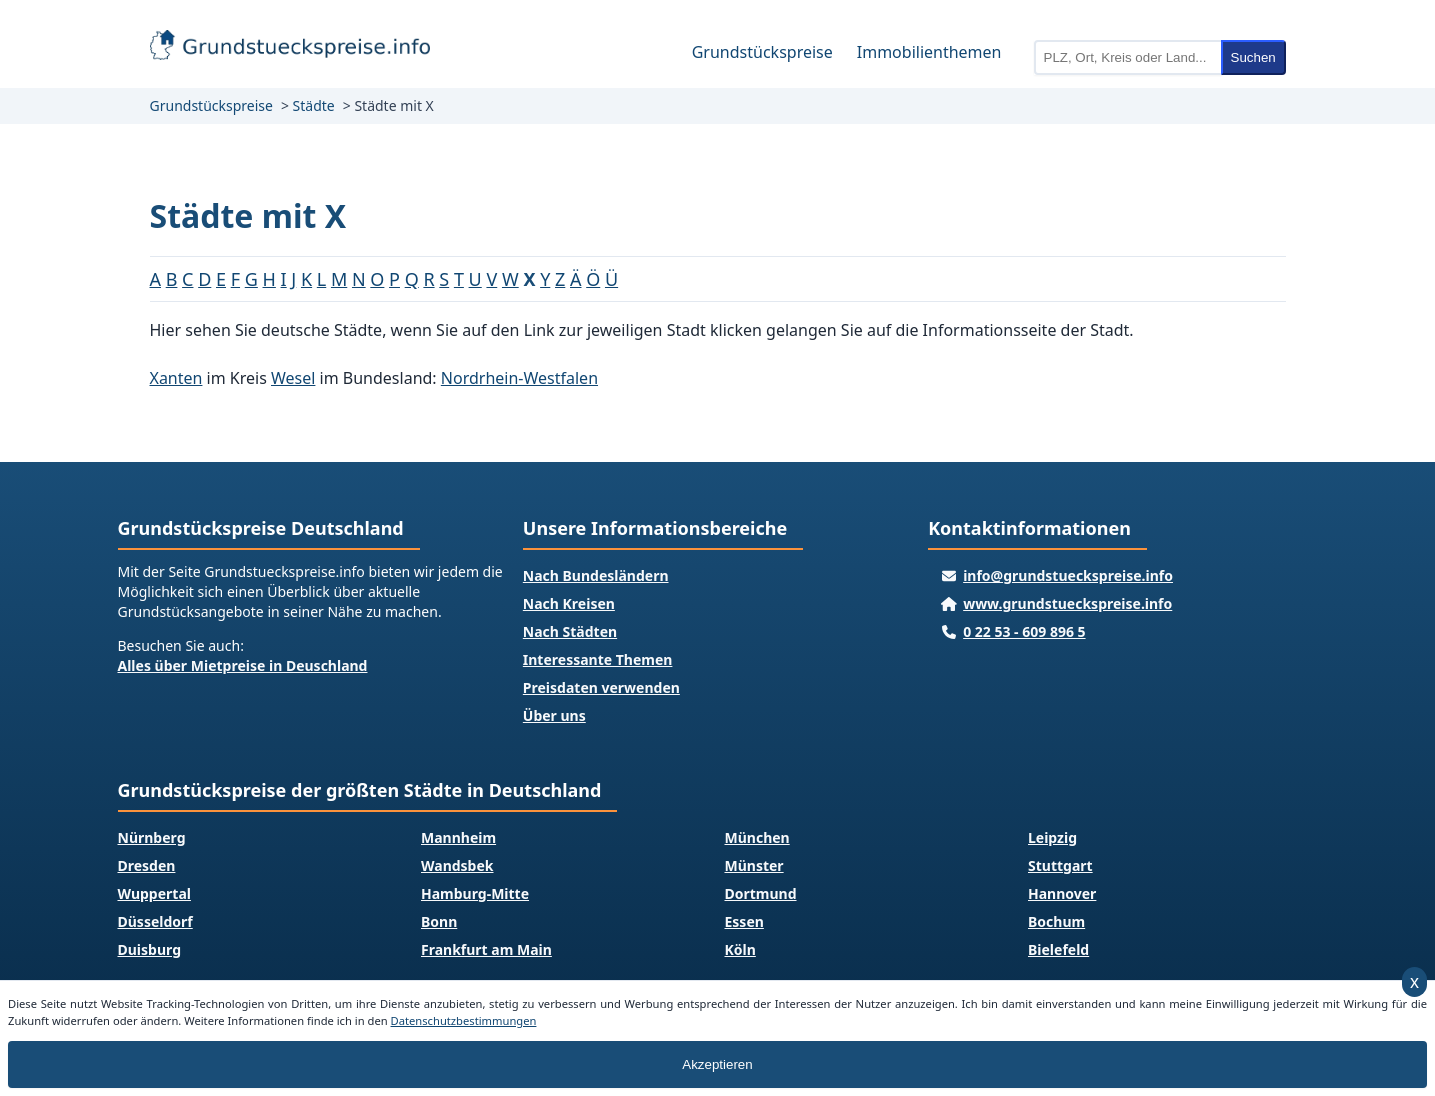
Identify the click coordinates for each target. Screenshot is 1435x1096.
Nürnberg (152, 837)
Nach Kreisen (569, 603)
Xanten (176, 378)
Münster (754, 865)
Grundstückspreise (762, 52)
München (757, 837)
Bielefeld (1058, 949)
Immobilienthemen (929, 52)
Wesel (293, 378)
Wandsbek (457, 865)
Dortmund (761, 893)
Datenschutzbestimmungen (464, 1020)
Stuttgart (1060, 865)
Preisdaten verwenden (601, 687)
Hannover (1062, 893)
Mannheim (458, 837)
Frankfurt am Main (486, 949)
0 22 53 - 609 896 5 (1024, 631)
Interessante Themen (598, 659)
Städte (314, 105)
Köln (740, 949)
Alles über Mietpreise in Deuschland (243, 665)
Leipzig (1052, 837)
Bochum (1056, 921)
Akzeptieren (717, 1064)
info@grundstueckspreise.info (1068, 575)
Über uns (554, 715)
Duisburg (149, 949)
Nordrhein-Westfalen (519, 378)
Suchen (1253, 57)
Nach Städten (570, 631)
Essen (744, 921)
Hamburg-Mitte (475, 893)
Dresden (147, 865)
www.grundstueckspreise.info (1067, 603)
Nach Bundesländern (596, 575)
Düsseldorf (155, 921)
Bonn (439, 921)
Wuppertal (154, 893)
